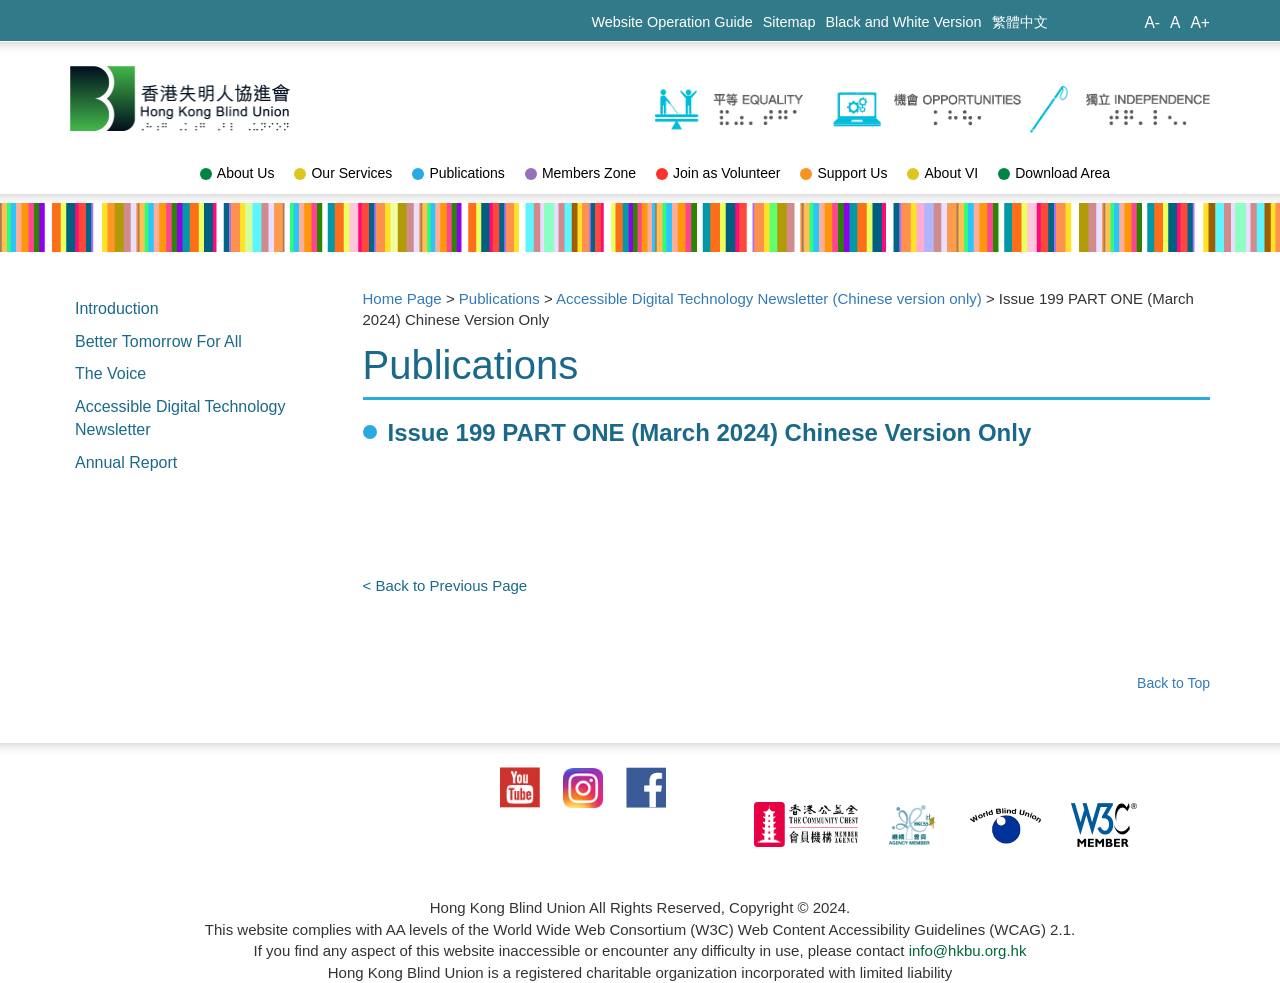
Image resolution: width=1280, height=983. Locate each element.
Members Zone (580, 173)
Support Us (843, 173)
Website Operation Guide (671, 22)
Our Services (343, 173)
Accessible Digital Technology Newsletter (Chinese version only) (769, 298)
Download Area (1054, 173)
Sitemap (789, 22)
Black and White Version (904, 22)
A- (1152, 22)
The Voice (110, 373)
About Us (237, 173)
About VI (942, 173)
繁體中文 (1020, 22)
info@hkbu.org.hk (968, 950)
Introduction (117, 308)
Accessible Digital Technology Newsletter (180, 418)
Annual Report (126, 462)
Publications (458, 173)
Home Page (402, 298)
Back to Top (1173, 683)
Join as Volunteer (718, 173)
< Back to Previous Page (445, 585)
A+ (1200, 22)
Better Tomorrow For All (158, 341)
